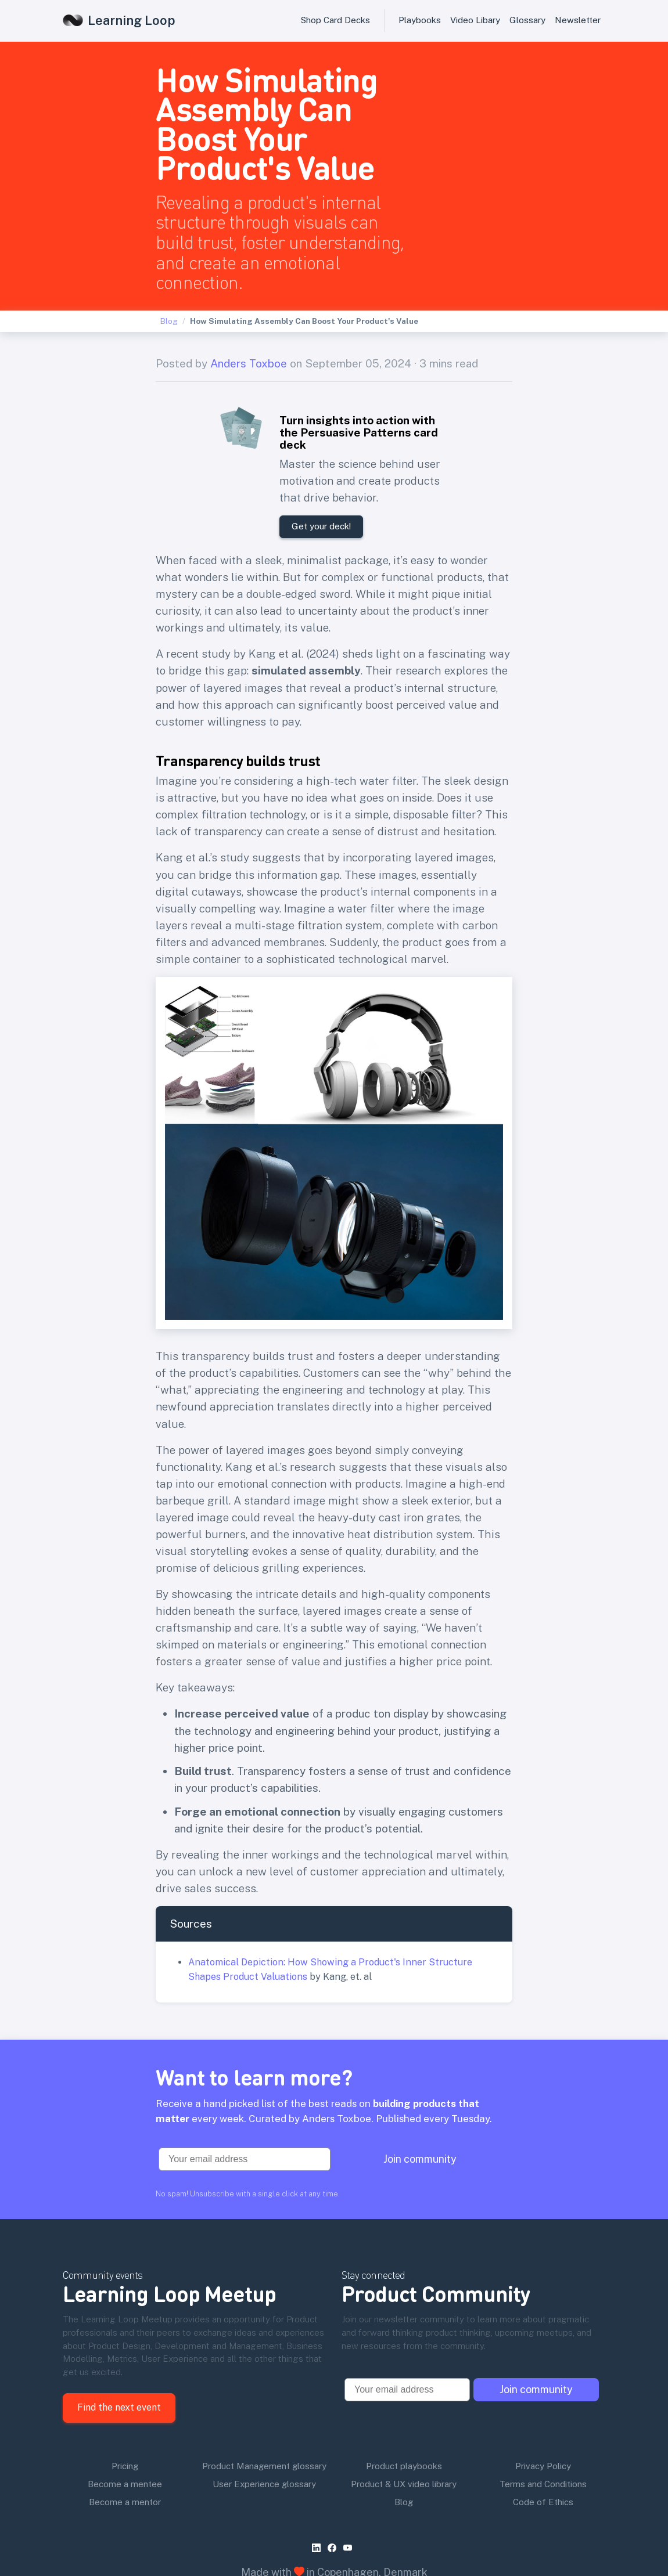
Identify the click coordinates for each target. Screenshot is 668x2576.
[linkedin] (318, 2497)
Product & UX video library (404, 2433)
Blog (169, 321)
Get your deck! (321, 526)
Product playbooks (404, 2415)
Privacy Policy (543, 2415)
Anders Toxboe (248, 363)
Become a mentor (125, 2451)
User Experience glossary (264, 2433)
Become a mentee (125, 2433)
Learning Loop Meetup (169, 2242)
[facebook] (334, 2497)
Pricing (125, 2415)
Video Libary (475, 20)
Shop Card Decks (335, 20)
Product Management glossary (264, 2415)
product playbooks (490, 2544)
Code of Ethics (543, 2451)
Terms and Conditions (543, 2433)
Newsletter (578, 20)
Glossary (527, 20)
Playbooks (419, 20)
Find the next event (119, 2356)
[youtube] (350, 2497)
